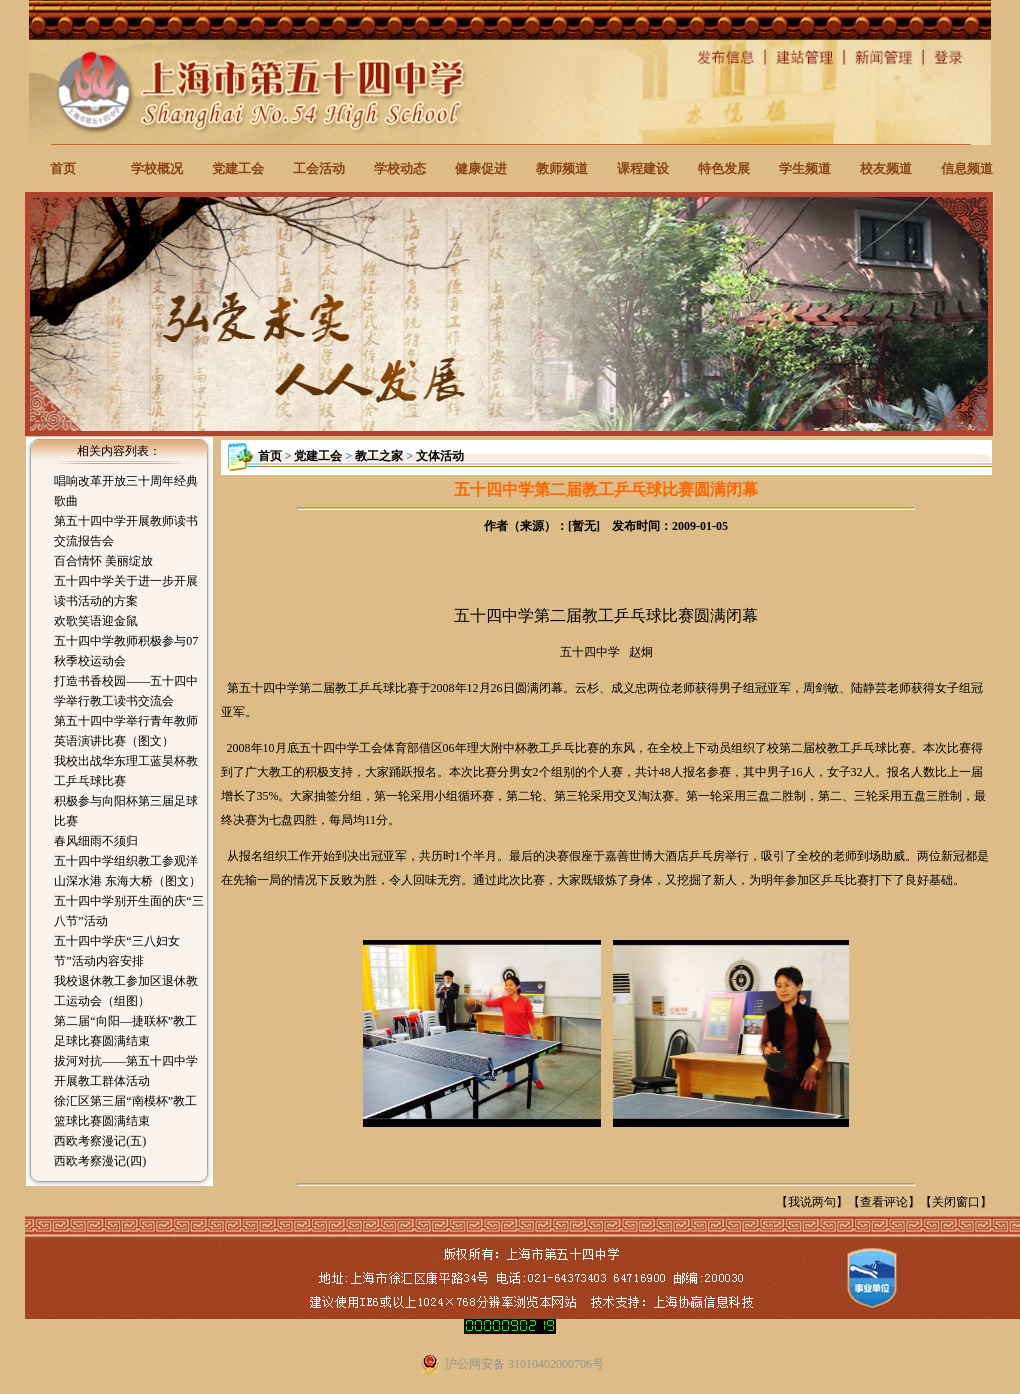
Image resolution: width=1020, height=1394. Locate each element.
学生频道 (805, 168)
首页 (63, 168)
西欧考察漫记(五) (100, 1141)
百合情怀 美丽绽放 (103, 561)
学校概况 (157, 168)
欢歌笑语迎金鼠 (96, 621)
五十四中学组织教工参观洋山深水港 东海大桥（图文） (127, 871)
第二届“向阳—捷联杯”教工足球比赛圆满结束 (125, 1031)
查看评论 (884, 1202)
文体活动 (440, 456)
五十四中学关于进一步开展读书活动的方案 (126, 591)
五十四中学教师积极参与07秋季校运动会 (126, 651)
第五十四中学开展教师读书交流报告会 (126, 531)
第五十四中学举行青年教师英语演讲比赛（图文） (126, 731)
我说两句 (812, 1202)
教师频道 (562, 168)
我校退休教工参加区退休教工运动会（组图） (126, 991)
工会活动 (319, 168)
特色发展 (724, 168)
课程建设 (643, 168)
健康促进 (481, 168)
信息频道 (967, 168)
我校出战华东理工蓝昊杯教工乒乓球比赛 (126, 771)
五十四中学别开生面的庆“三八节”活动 (128, 911)
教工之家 (379, 456)
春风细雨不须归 (96, 841)
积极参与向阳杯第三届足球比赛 (126, 811)
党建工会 (238, 168)
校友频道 (886, 168)
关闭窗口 (956, 1202)
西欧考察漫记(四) (100, 1161)
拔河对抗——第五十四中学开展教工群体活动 (126, 1071)
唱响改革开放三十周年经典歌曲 (126, 491)
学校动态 (400, 168)
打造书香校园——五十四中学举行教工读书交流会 (126, 691)
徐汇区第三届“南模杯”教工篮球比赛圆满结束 (125, 1111)
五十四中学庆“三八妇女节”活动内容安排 (116, 951)
